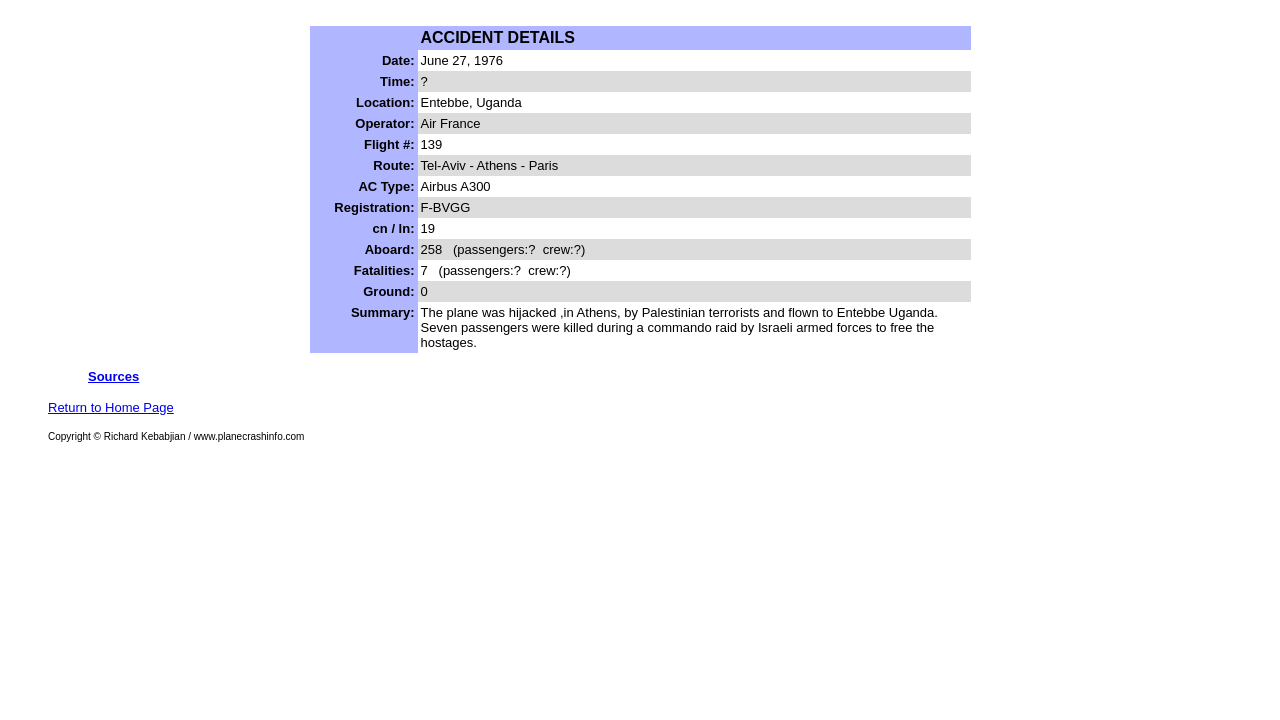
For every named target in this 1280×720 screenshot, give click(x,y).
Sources (113, 376)
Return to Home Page (111, 407)
